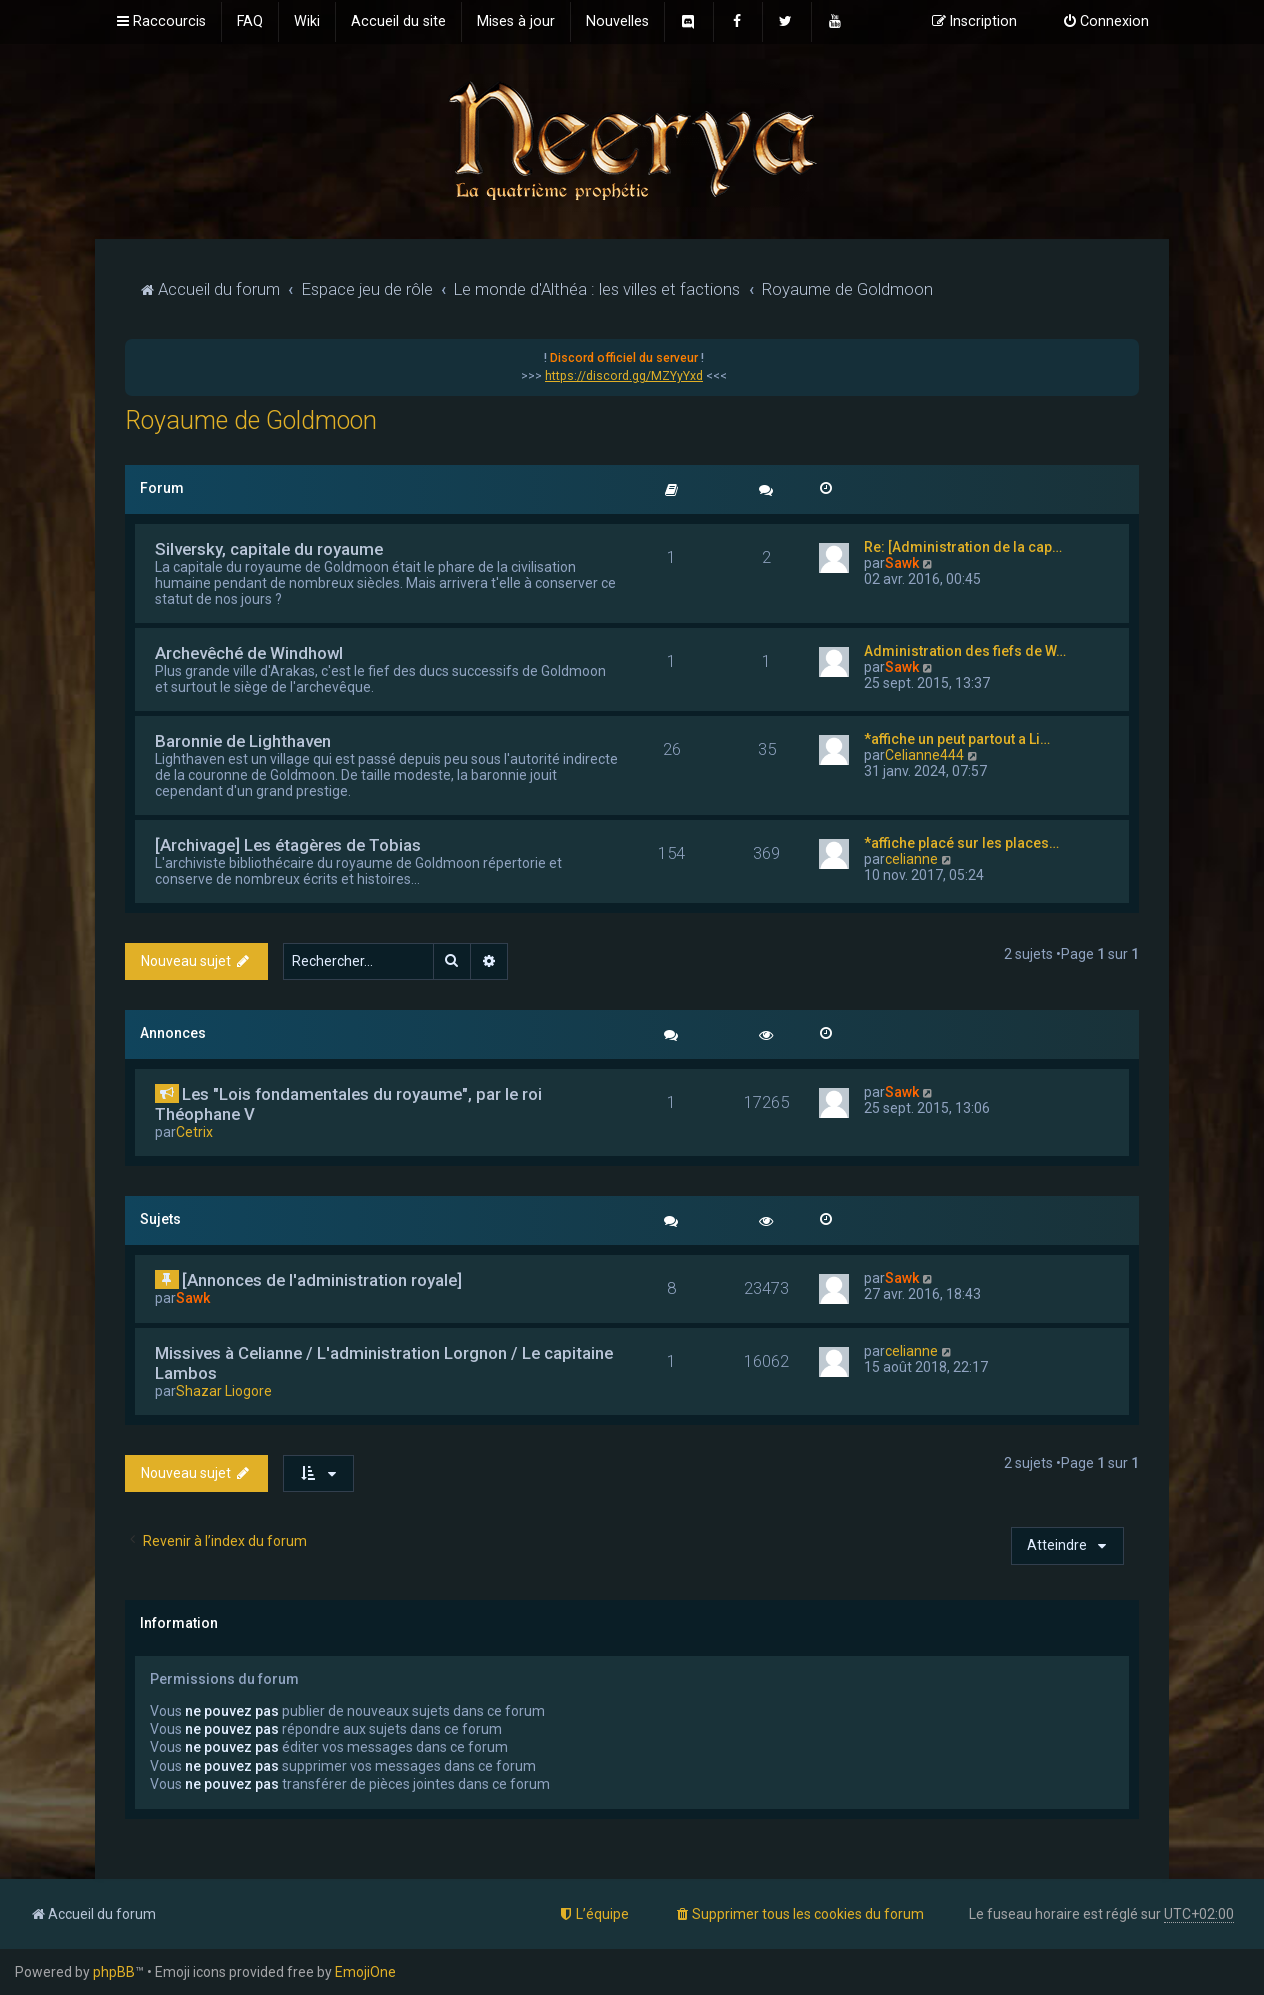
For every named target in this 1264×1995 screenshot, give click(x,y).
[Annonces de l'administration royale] (322, 1280)
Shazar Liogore (224, 1391)
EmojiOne (365, 1972)
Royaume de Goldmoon (251, 420)
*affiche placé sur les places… (961, 843)
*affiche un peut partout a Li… (957, 739)
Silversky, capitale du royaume (269, 549)
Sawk (902, 563)
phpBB (114, 1972)
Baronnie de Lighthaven (243, 741)
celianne (911, 859)
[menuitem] (250, 22)
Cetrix (194, 1132)
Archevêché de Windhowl (249, 653)
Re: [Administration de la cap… (963, 547)
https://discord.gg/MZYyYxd (624, 376)
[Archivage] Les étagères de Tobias (288, 845)
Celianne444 (924, 755)
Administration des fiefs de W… (965, 651)
